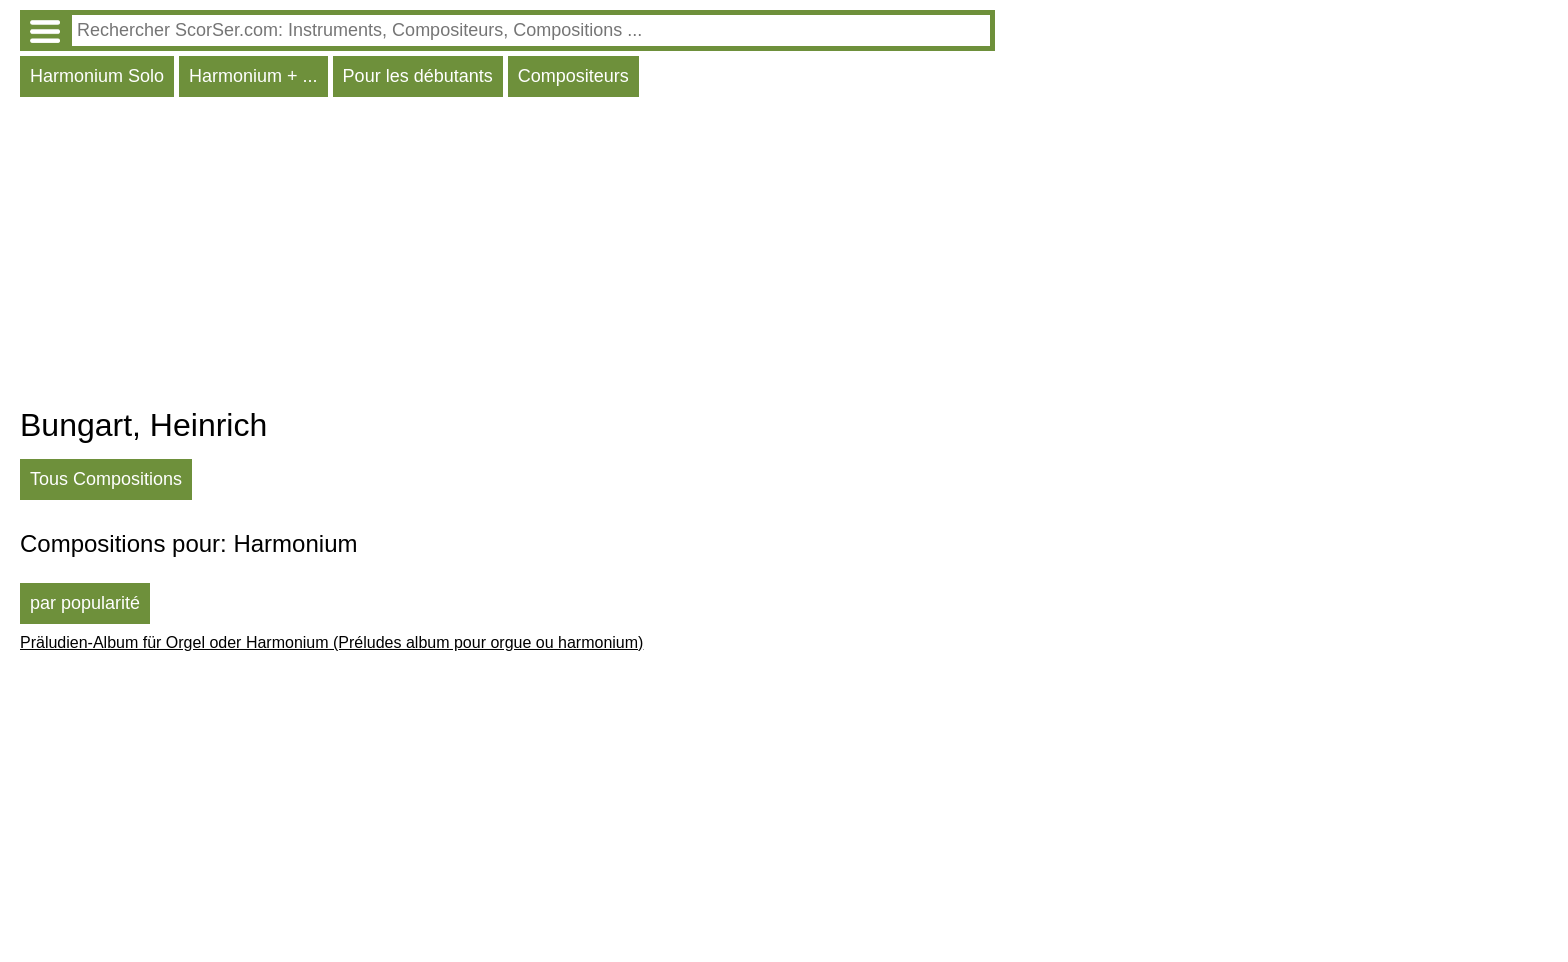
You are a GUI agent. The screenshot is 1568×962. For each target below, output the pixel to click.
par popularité (85, 603)
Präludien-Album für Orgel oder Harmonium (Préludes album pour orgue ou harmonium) (331, 642)
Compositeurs (573, 76)
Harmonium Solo (97, 76)
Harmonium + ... (253, 76)
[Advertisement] (507, 257)
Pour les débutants (418, 76)
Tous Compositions (106, 479)
